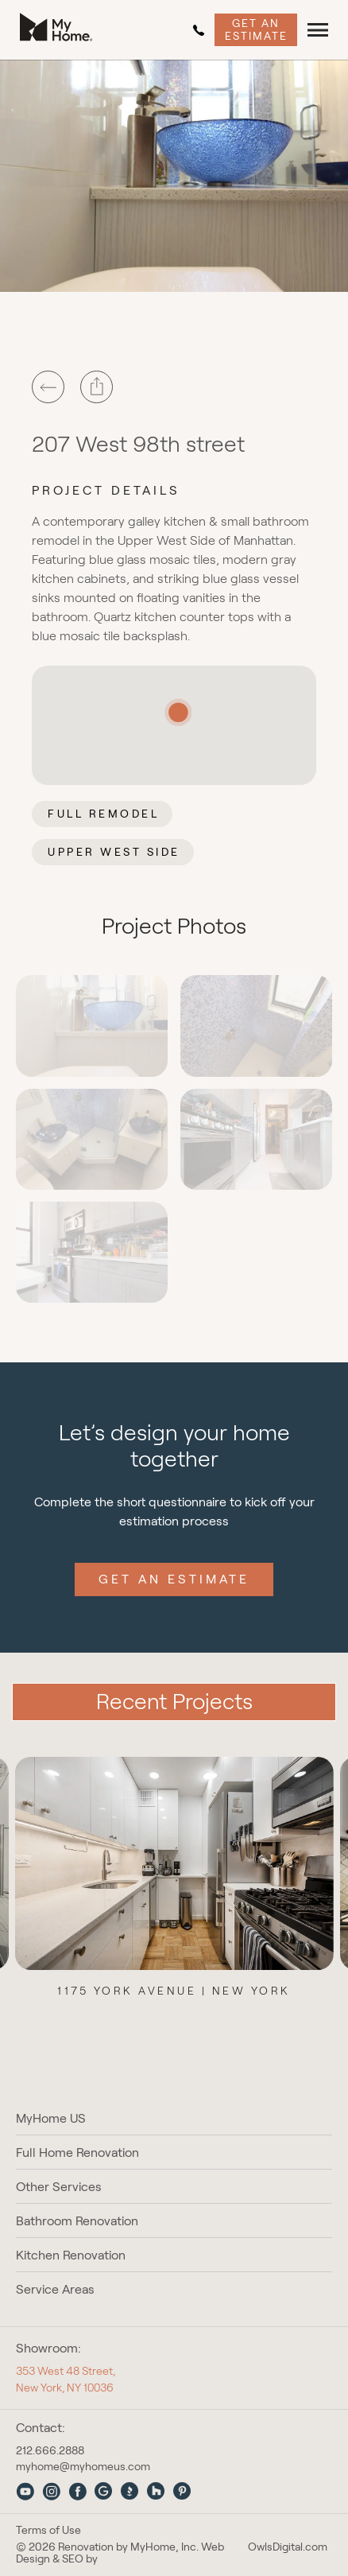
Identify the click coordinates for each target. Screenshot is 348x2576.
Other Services (59, 2186)
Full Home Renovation (77, 2152)
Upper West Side (114, 851)
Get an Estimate (256, 29)
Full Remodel (103, 813)
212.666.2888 (198, 30)
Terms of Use (48, 2530)
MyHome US (51, 2118)
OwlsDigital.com (287, 2547)
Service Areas (55, 2289)
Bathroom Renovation (77, 2221)
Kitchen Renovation (71, 2255)
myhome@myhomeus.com (83, 2466)
